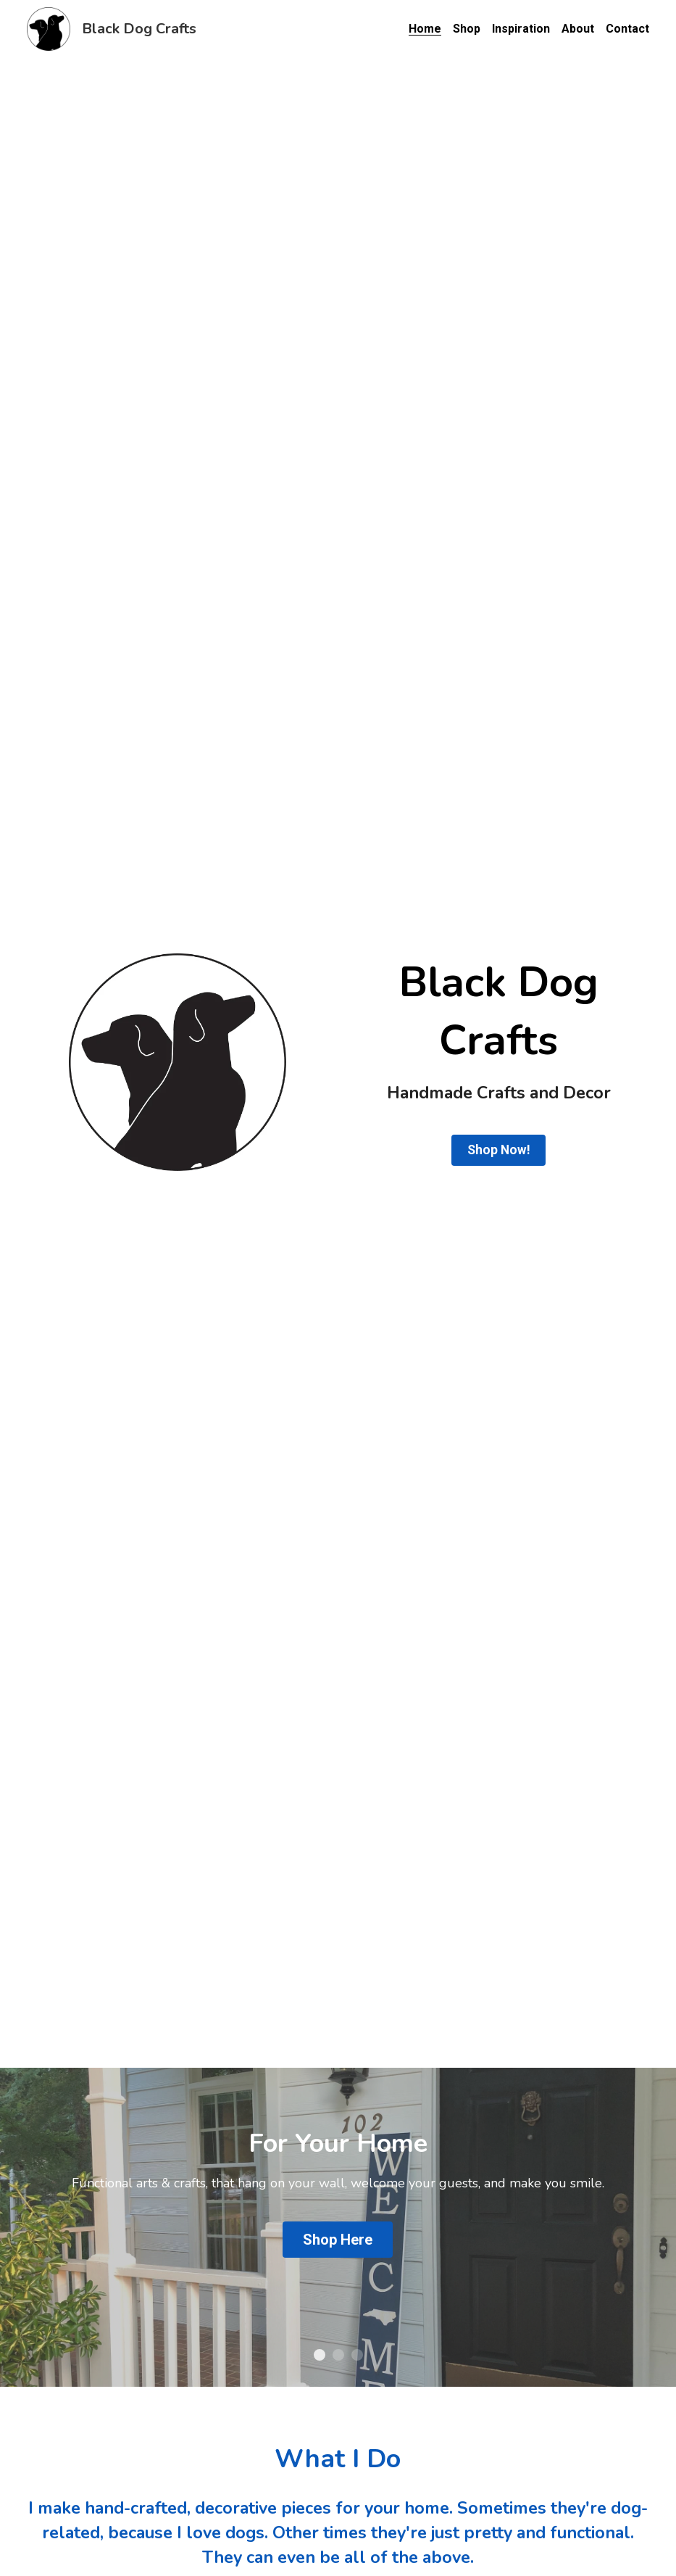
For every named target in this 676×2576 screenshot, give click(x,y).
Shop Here (337, 2240)
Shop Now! (498, 1149)
